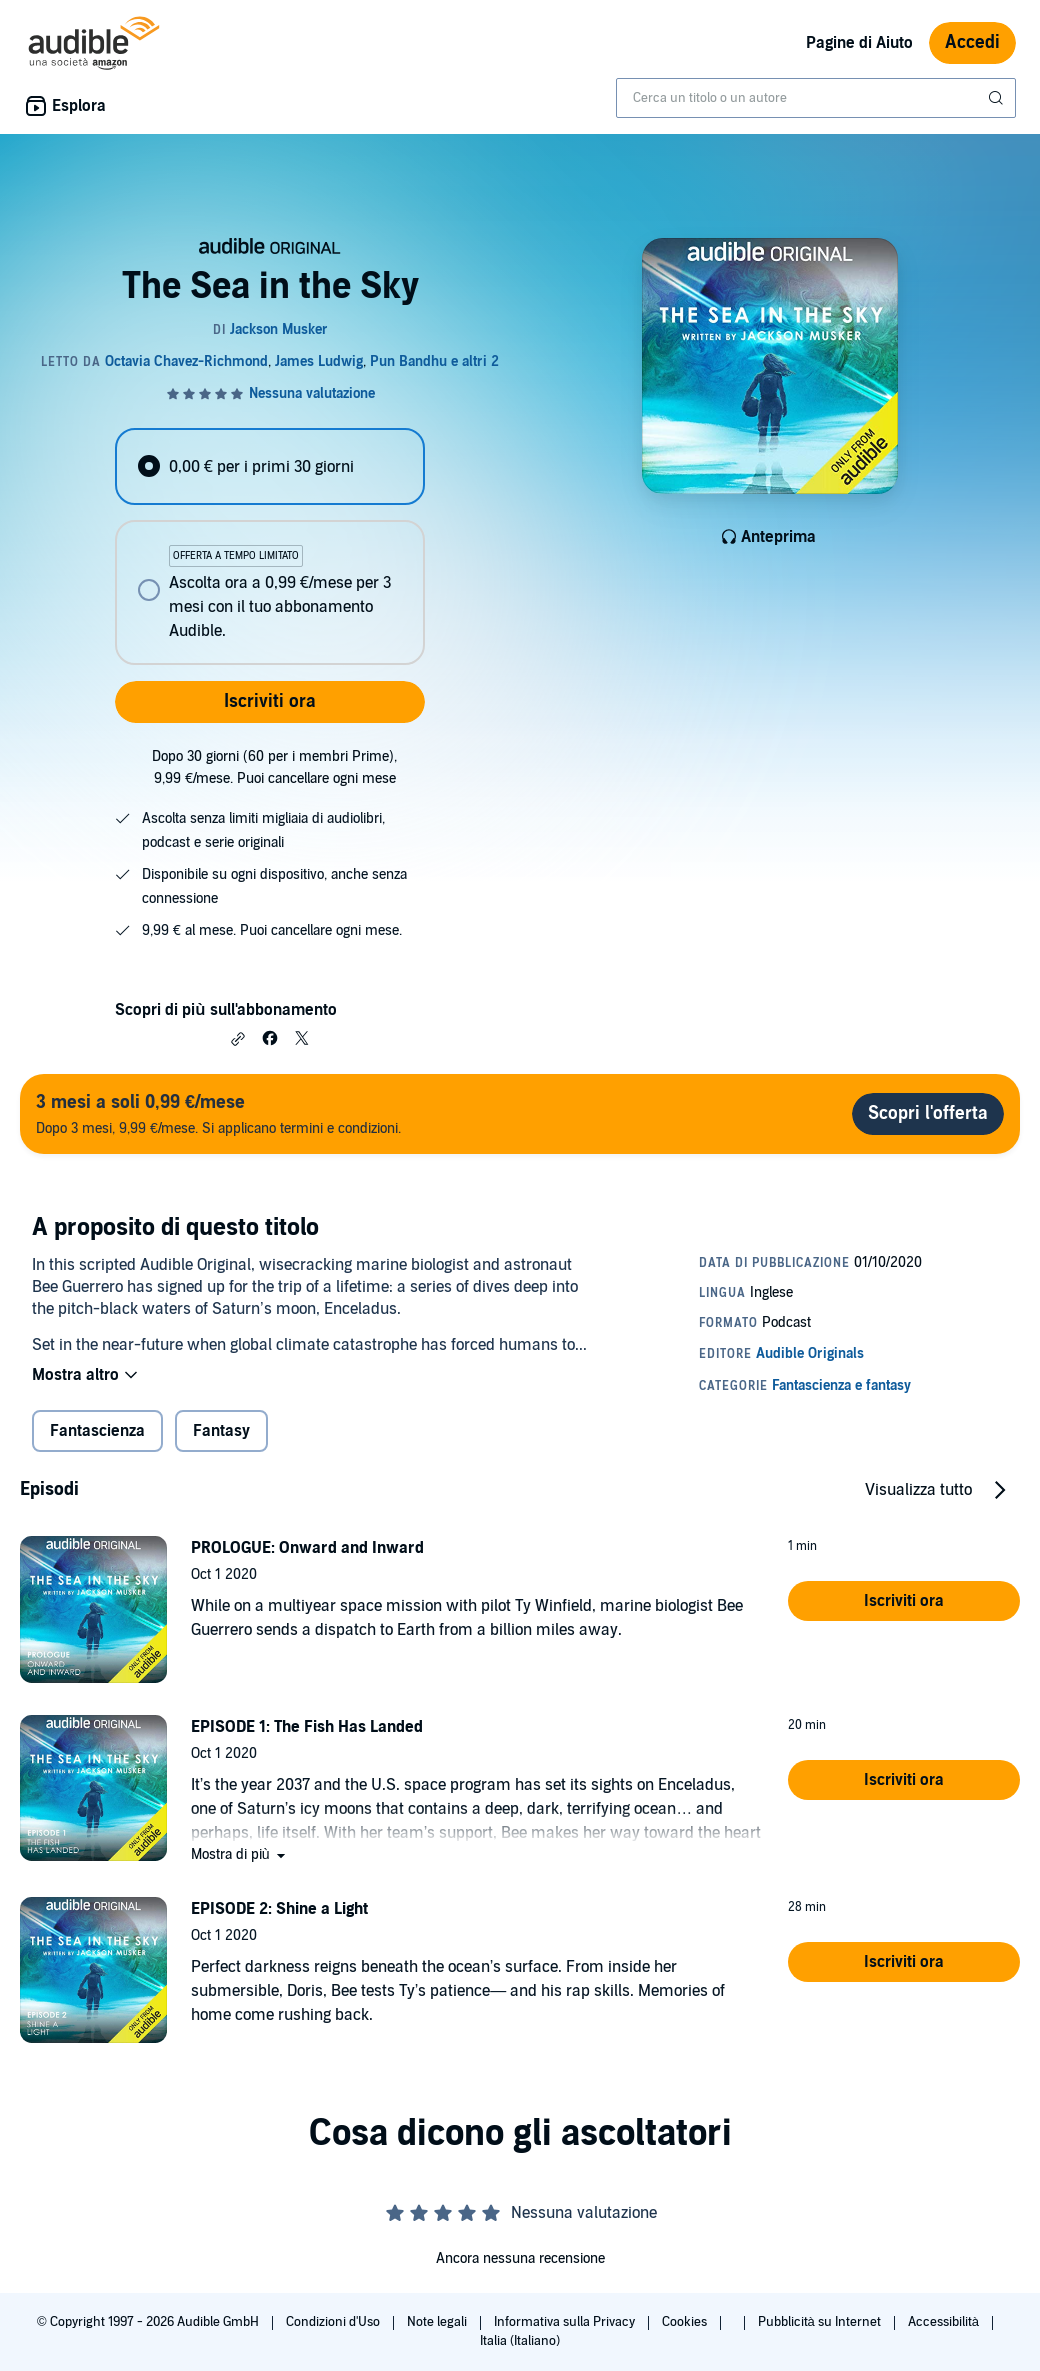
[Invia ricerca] (998, 98)
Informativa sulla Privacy (566, 2322)
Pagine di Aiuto (859, 43)
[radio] (269, 466)
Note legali (438, 2322)
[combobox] (816, 98)
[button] (238, 1039)
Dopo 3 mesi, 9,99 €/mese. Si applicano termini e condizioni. (218, 1113)
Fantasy (221, 1431)
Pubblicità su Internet (821, 2322)
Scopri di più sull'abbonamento (225, 1010)
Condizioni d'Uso (334, 2322)
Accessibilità (945, 2322)
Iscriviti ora (270, 701)
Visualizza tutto (918, 1490)
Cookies (686, 2322)
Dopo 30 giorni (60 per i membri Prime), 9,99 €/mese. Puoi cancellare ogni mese (274, 767)
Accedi (972, 42)
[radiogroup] (269, 546)
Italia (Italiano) (520, 2341)
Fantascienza (97, 1431)
